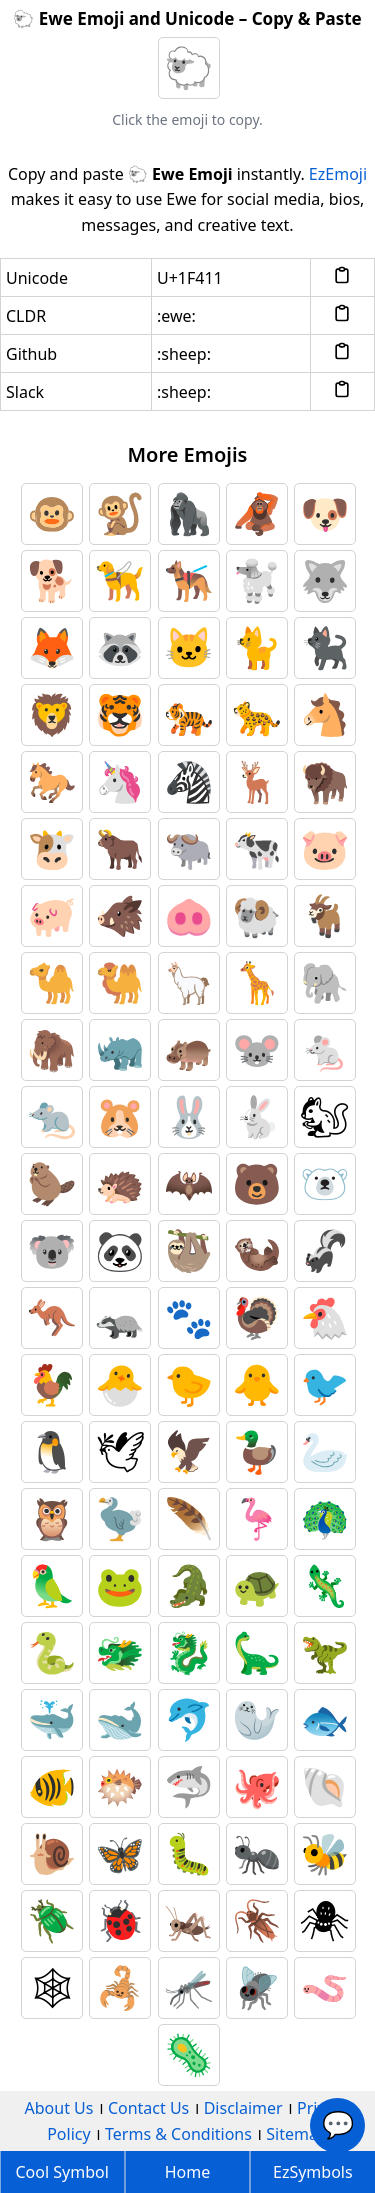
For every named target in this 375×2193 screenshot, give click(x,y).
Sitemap (297, 2134)
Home (188, 2172)
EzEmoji (338, 174)
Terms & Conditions (178, 2134)
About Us (59, 2108)
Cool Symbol (62, 2172)
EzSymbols (313, 2172)
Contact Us (148, 2108)
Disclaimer (243, 2108)
